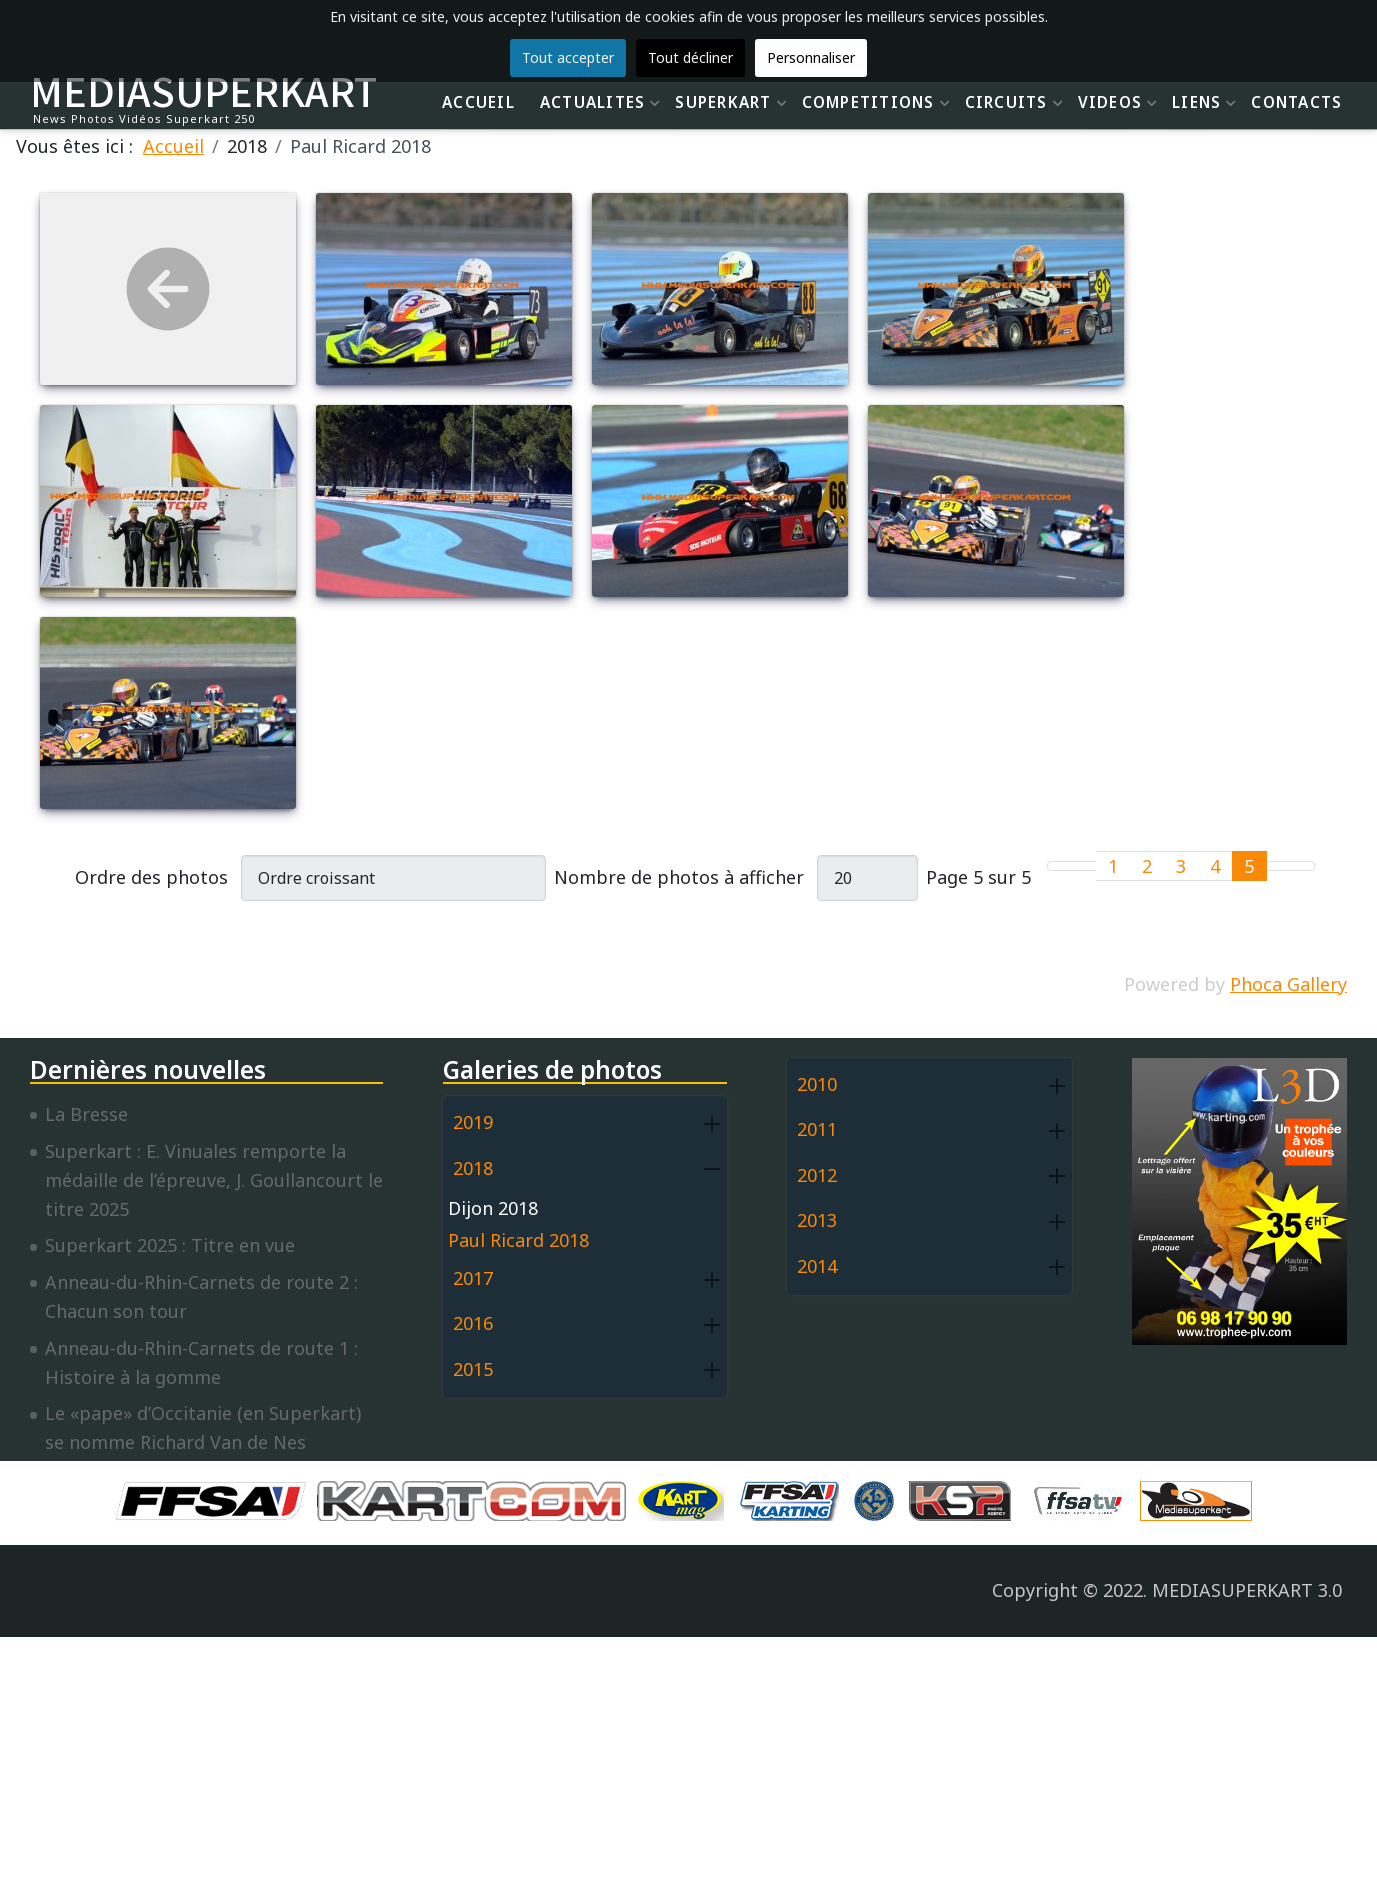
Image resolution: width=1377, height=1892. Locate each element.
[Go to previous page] (1084, 866)
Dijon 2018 (493, 1208)
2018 (473, 1168)
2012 (817, 1175)
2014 (817, 1266)
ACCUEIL (478, 102)
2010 (817, 1084)
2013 (817, 1220)
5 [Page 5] (1249, 866)
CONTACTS (1296, 102)
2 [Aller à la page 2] (1147, 866)
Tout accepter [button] (568, 57)
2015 (473, 1369)
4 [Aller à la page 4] (1215, 866)
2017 (473, 1278)
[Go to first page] (1060, 866)
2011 (817, 1129)
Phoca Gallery (1288, 984)
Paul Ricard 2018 (518, 1240)
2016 (473, 1323)
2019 (473, 1122)
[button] (712, 1123)
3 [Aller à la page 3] (1181, 866)
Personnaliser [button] (811, 57)
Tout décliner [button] (690, 57)
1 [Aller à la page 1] (1113, 866)
